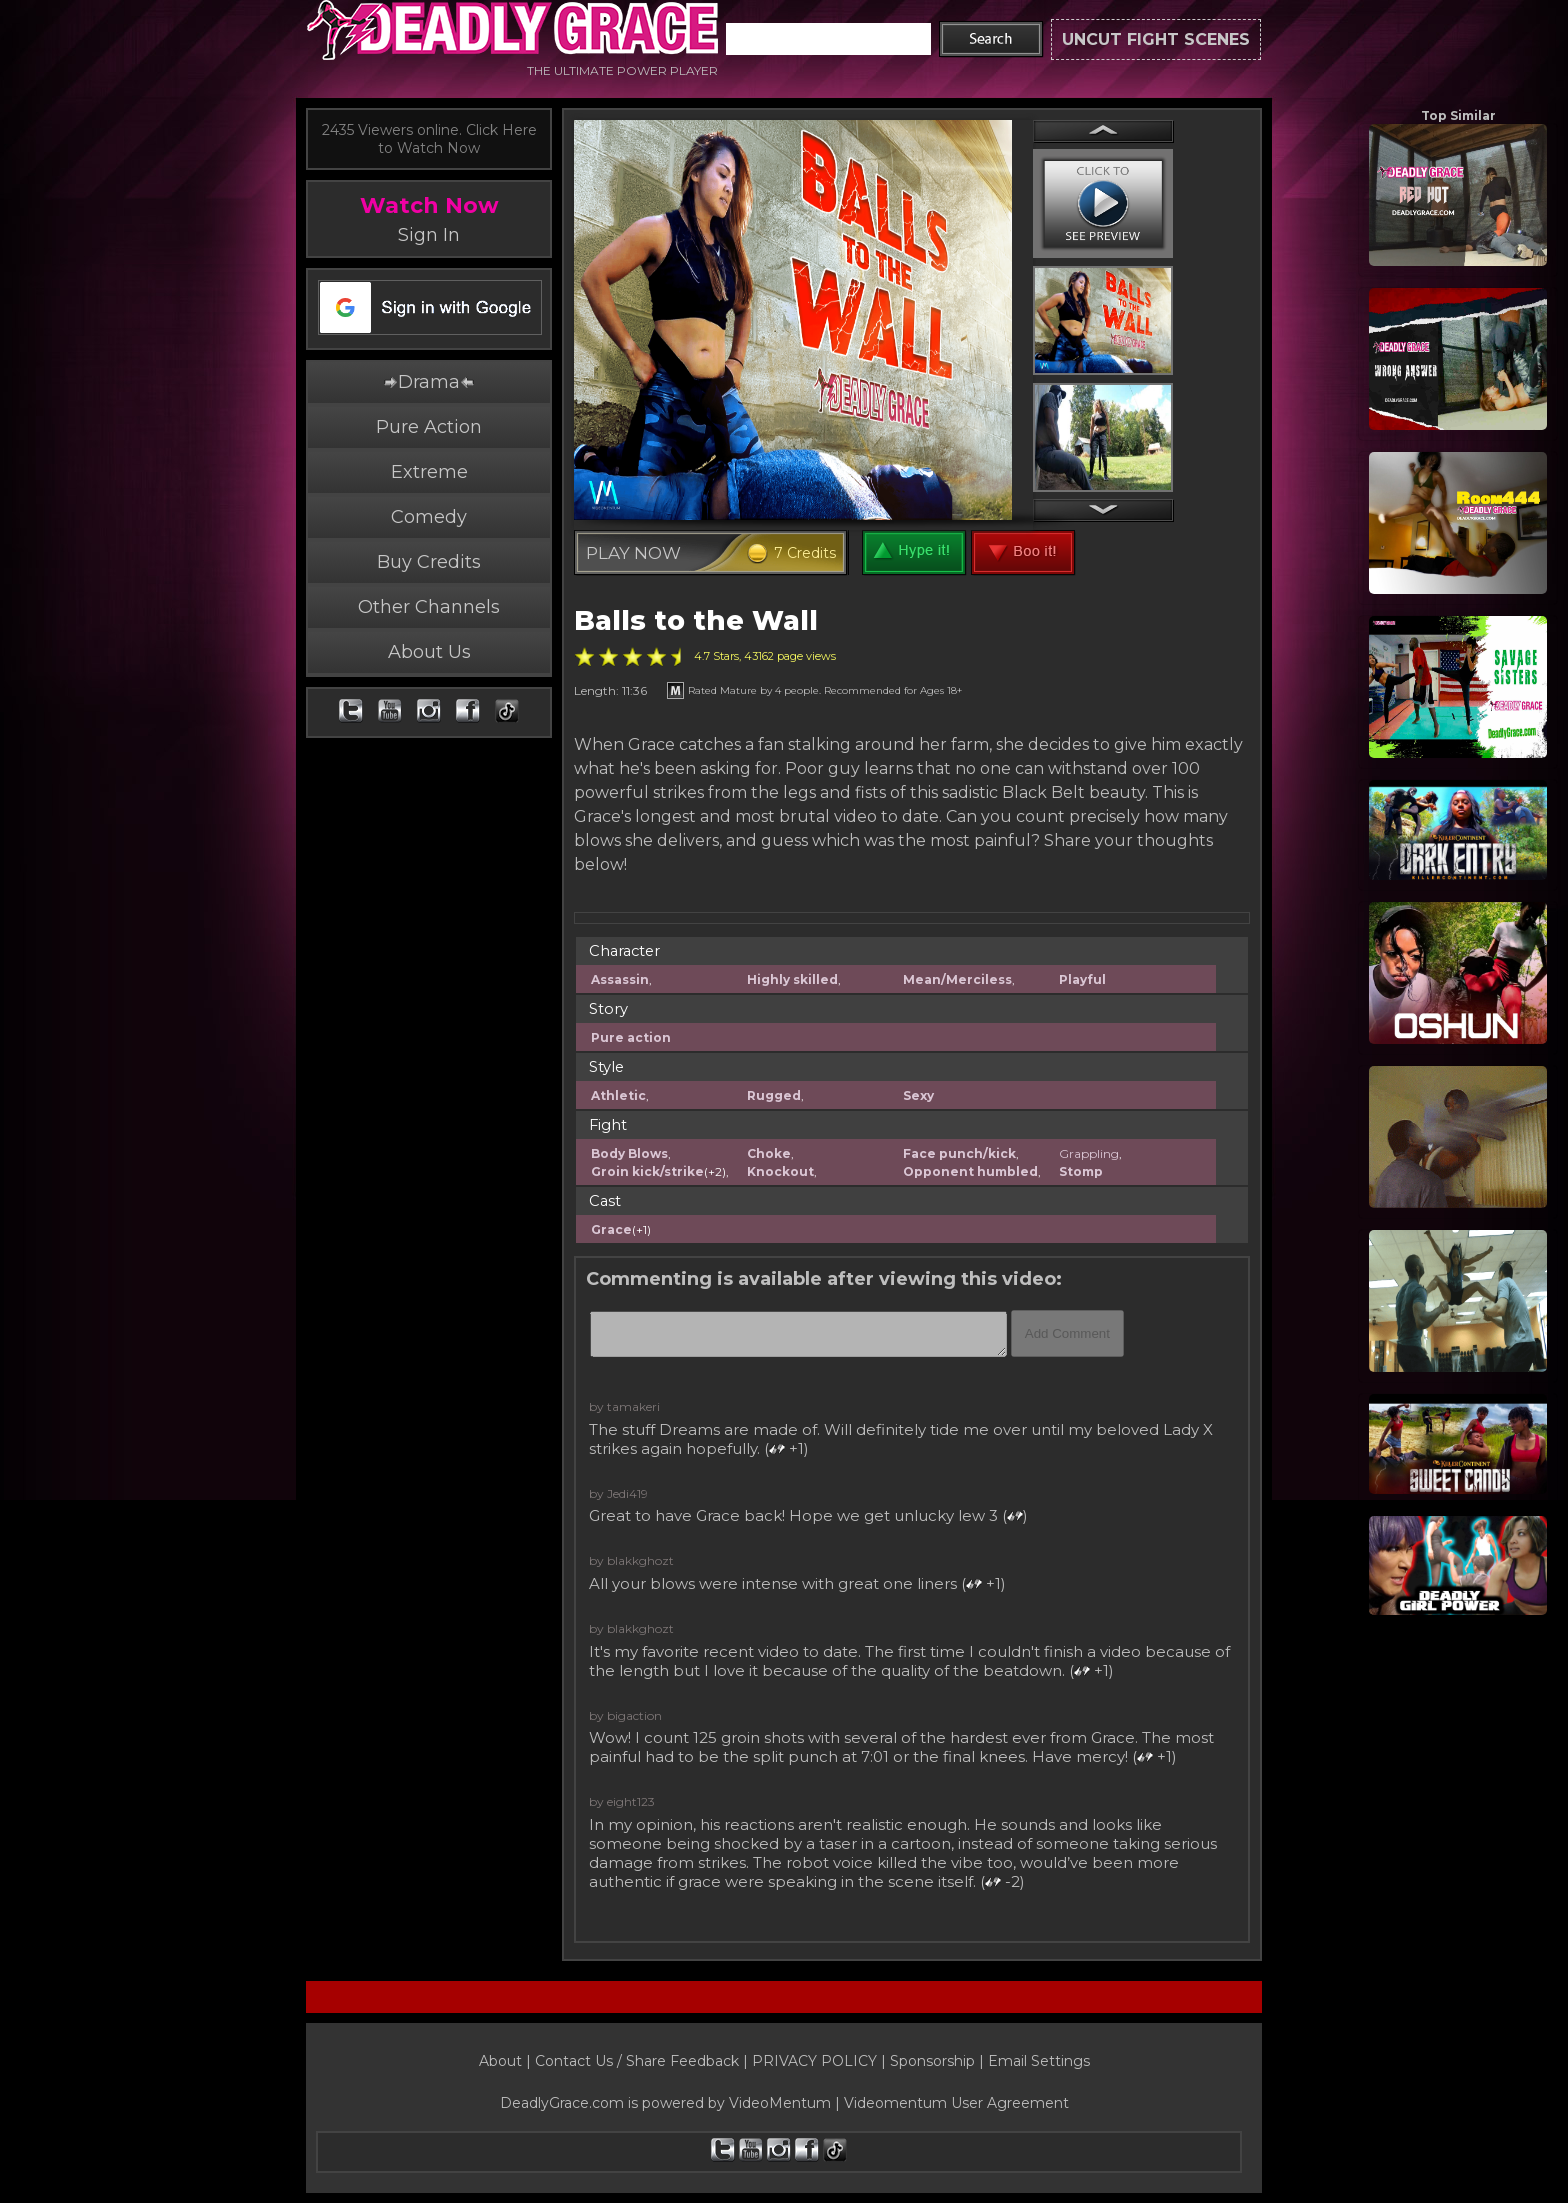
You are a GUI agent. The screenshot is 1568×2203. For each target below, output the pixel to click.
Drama (429, 382)
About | (507, 2061)
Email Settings (1039, 2061)
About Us (429, 652)
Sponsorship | (939, 2061)
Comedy (429, 517)
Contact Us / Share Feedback (637, 2061)
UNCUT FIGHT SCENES (1156, 39)
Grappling (1089, 1153)
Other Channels (429, 607)
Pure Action (429, 427)
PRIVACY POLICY (814, 2061)
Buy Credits (429, 562)
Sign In (429, 235)
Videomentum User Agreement (956, 2103)
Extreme (429, 472)
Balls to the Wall (696, 620)
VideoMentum (780, 2103)
